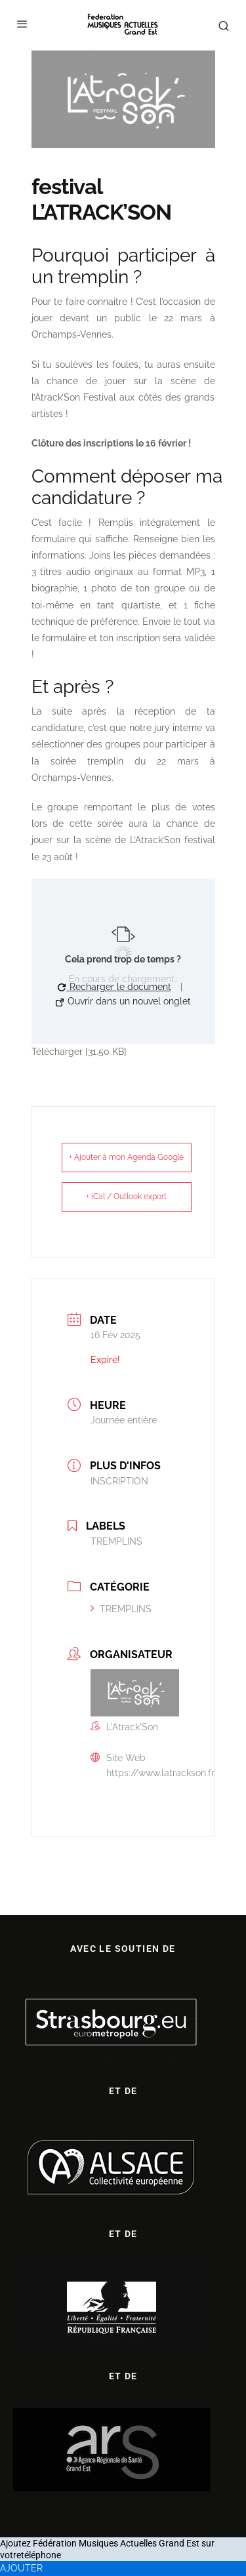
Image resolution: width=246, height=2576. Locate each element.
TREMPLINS (121, 1609)
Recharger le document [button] (114, 986)
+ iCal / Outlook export (126, 1196)
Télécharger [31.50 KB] (79, 1051)
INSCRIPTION (119, 1481)
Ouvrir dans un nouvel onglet (123, 1001)
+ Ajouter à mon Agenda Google (126, 1157)
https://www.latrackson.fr (160, 1773)
